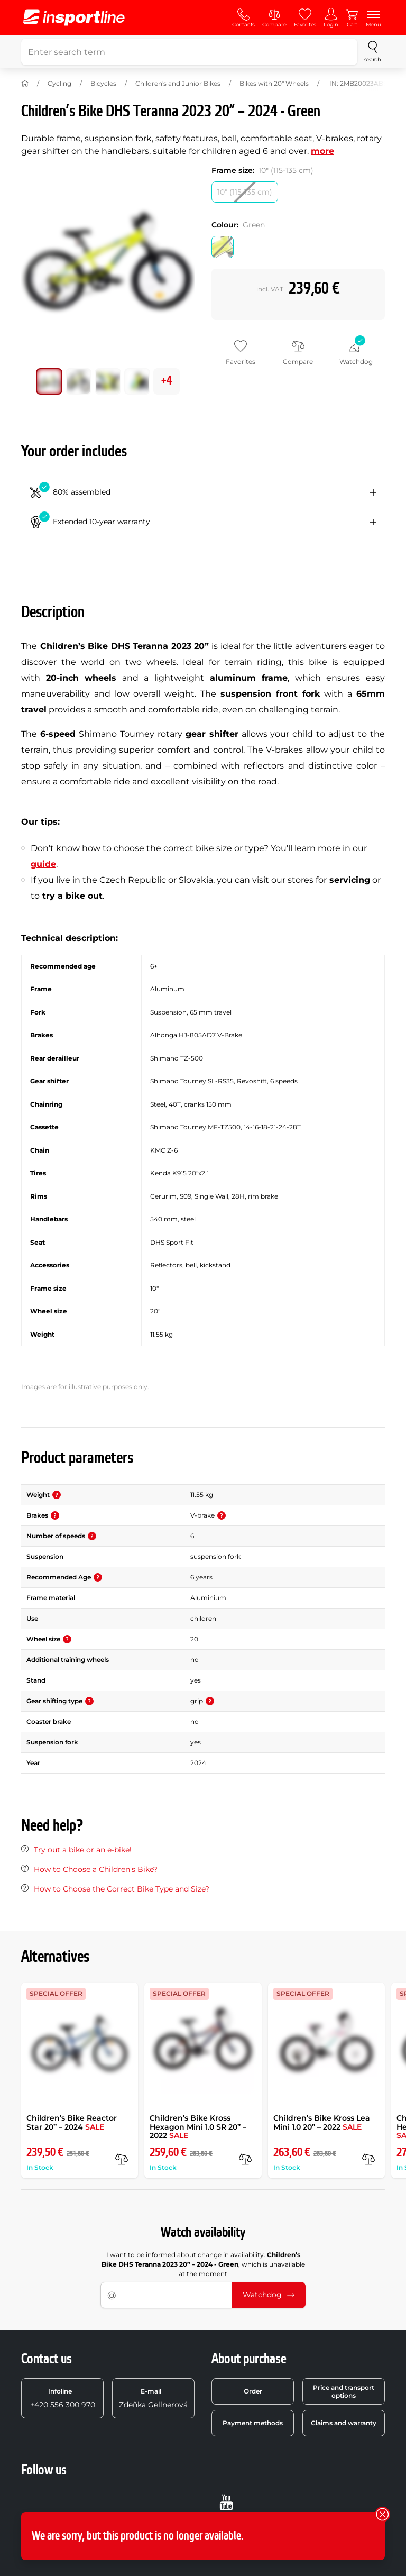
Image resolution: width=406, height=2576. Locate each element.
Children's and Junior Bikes (177, 83)
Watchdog (268, 2294)
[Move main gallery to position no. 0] (49, 381)
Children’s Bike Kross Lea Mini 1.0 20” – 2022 (321, 2122)
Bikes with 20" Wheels (274, 83)
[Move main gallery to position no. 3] (137, 381)
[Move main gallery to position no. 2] (108, 381)
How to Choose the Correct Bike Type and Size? (121, 1889)
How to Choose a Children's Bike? (96, 1869)
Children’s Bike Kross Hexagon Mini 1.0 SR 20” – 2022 (198, 2127)
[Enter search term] (189, 52)
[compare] (121, 2159)
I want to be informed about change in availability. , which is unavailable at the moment (203, 2264)
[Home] (25, 84)
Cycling (59, 83)
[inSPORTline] (74, 17)
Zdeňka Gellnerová (153, 2398)
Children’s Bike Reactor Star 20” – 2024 (71, 2122)
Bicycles (103, 83)
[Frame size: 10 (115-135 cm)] (244, 192)
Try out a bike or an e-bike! (83, 1850)
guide (43, 864)
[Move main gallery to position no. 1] (79, 381)
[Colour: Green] (222, 247)
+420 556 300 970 (62, 2398)
